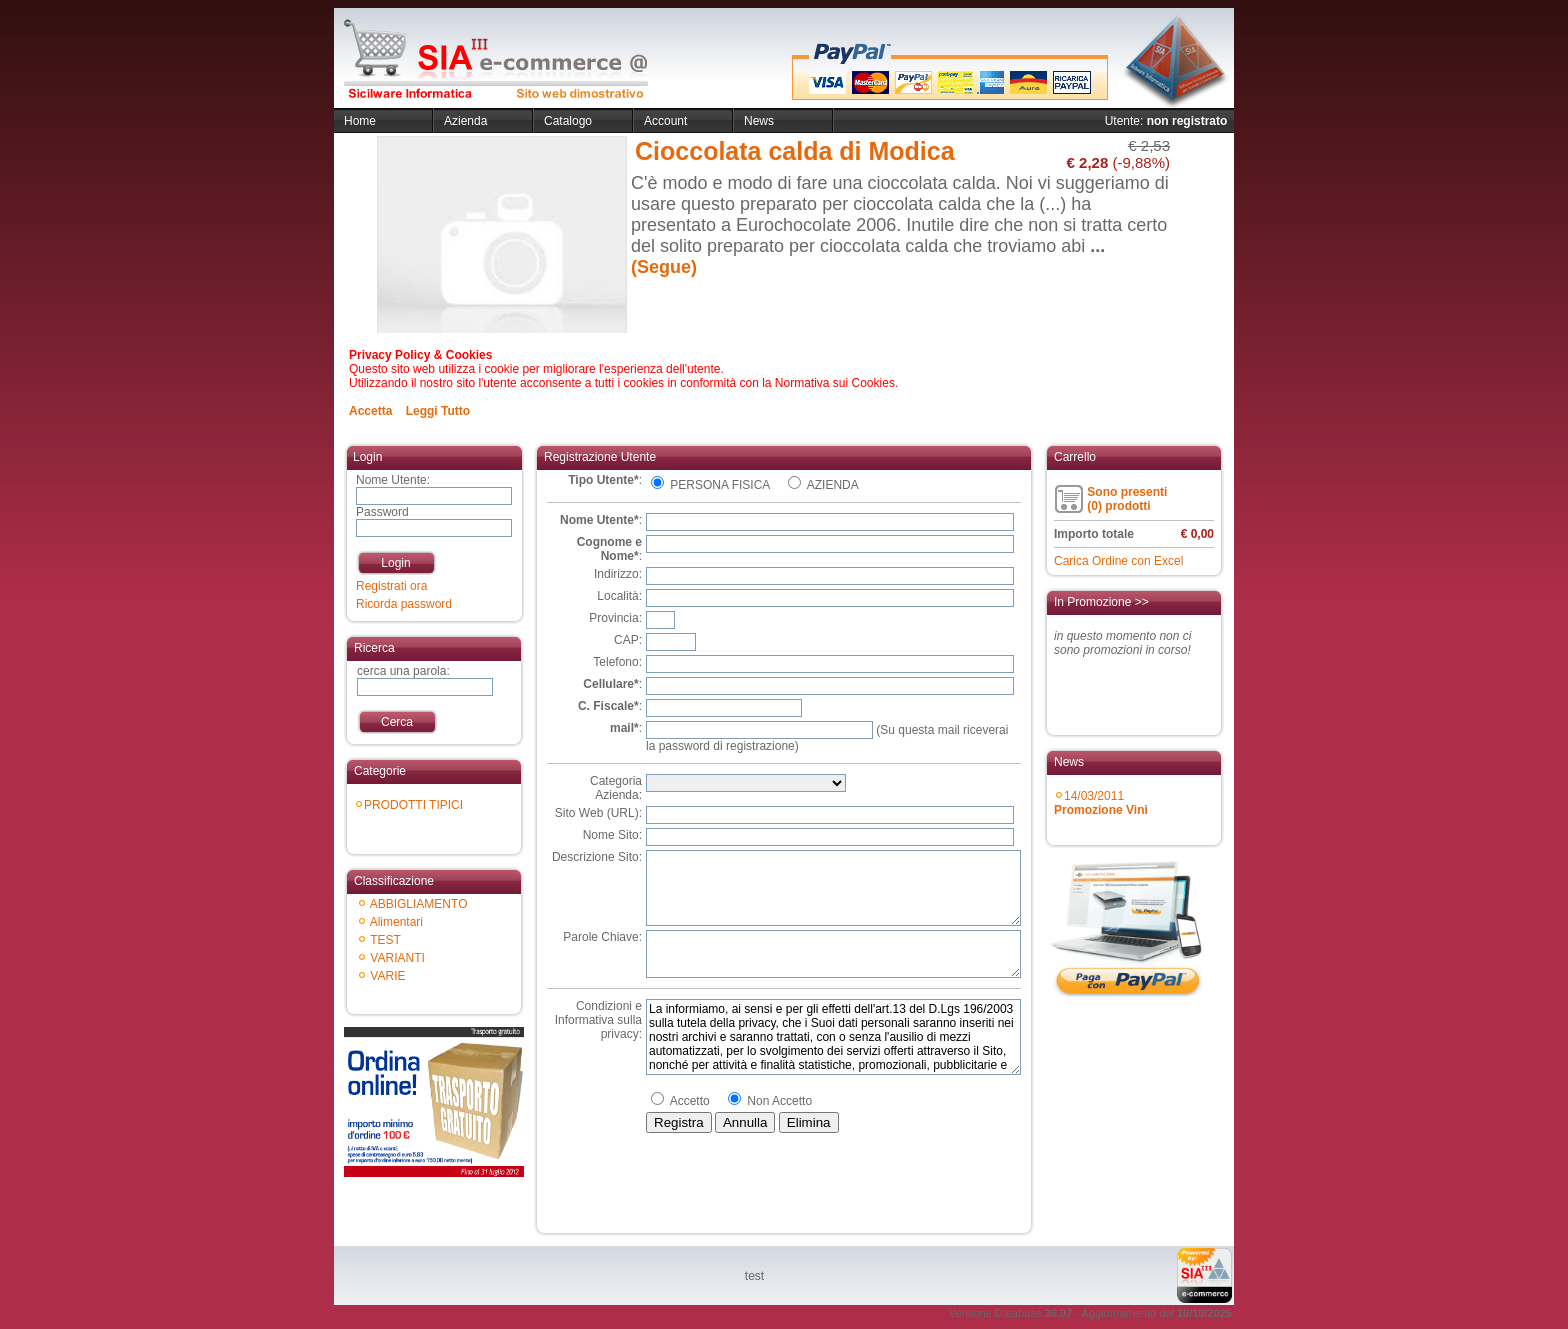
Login (395, 563)
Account (665, 121)
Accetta (370, 411)
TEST (385, 940)
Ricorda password (404, 604)
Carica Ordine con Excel (1118, 561)
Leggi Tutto (438, 411)
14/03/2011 (1101, 803)
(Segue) (664, 267)
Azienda (465, 121)
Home (360, 121)
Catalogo (568, 121)
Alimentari (396, 922)
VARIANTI (397, 958)
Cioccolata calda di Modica (795, 151)
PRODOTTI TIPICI (413, 805)
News (759, 121)
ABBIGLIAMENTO (419, 904)
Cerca (397, 722)
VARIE (387, 976)
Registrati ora (391, 586)
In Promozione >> (1101, 602)
